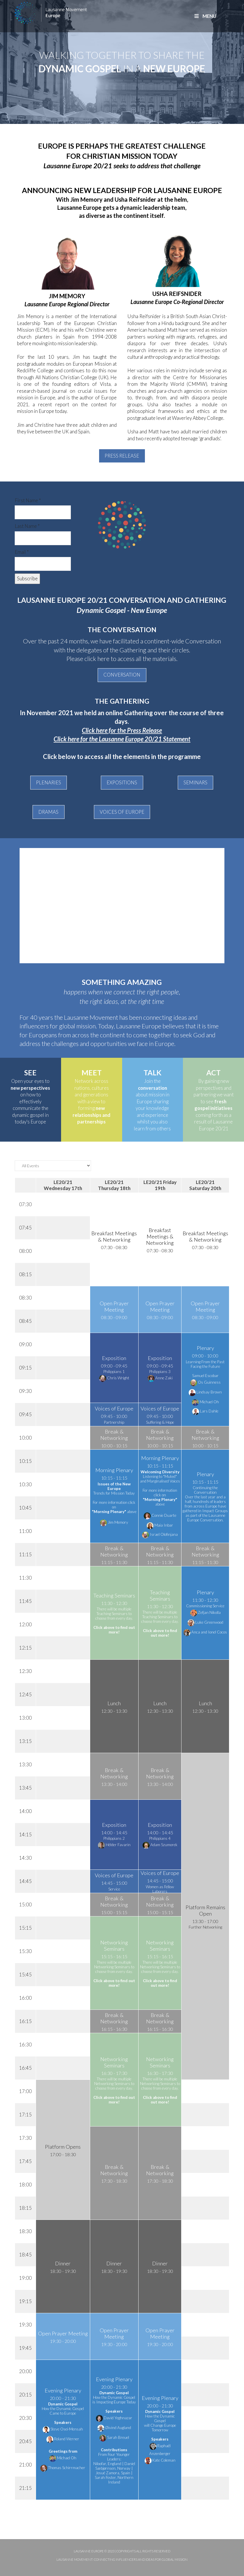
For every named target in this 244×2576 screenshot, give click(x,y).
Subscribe (27, 578)
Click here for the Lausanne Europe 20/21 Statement (122, 739)
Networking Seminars (114, 1945)
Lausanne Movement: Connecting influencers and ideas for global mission (122, 2559)
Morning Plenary (114, 1470)
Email (22, 552)
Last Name (27, 526)
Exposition (114, 1358)
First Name (28, 500)
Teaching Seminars (114, 1595)
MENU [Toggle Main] (204, 16)
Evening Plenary (63, 2390)
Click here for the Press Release (122, 730)
